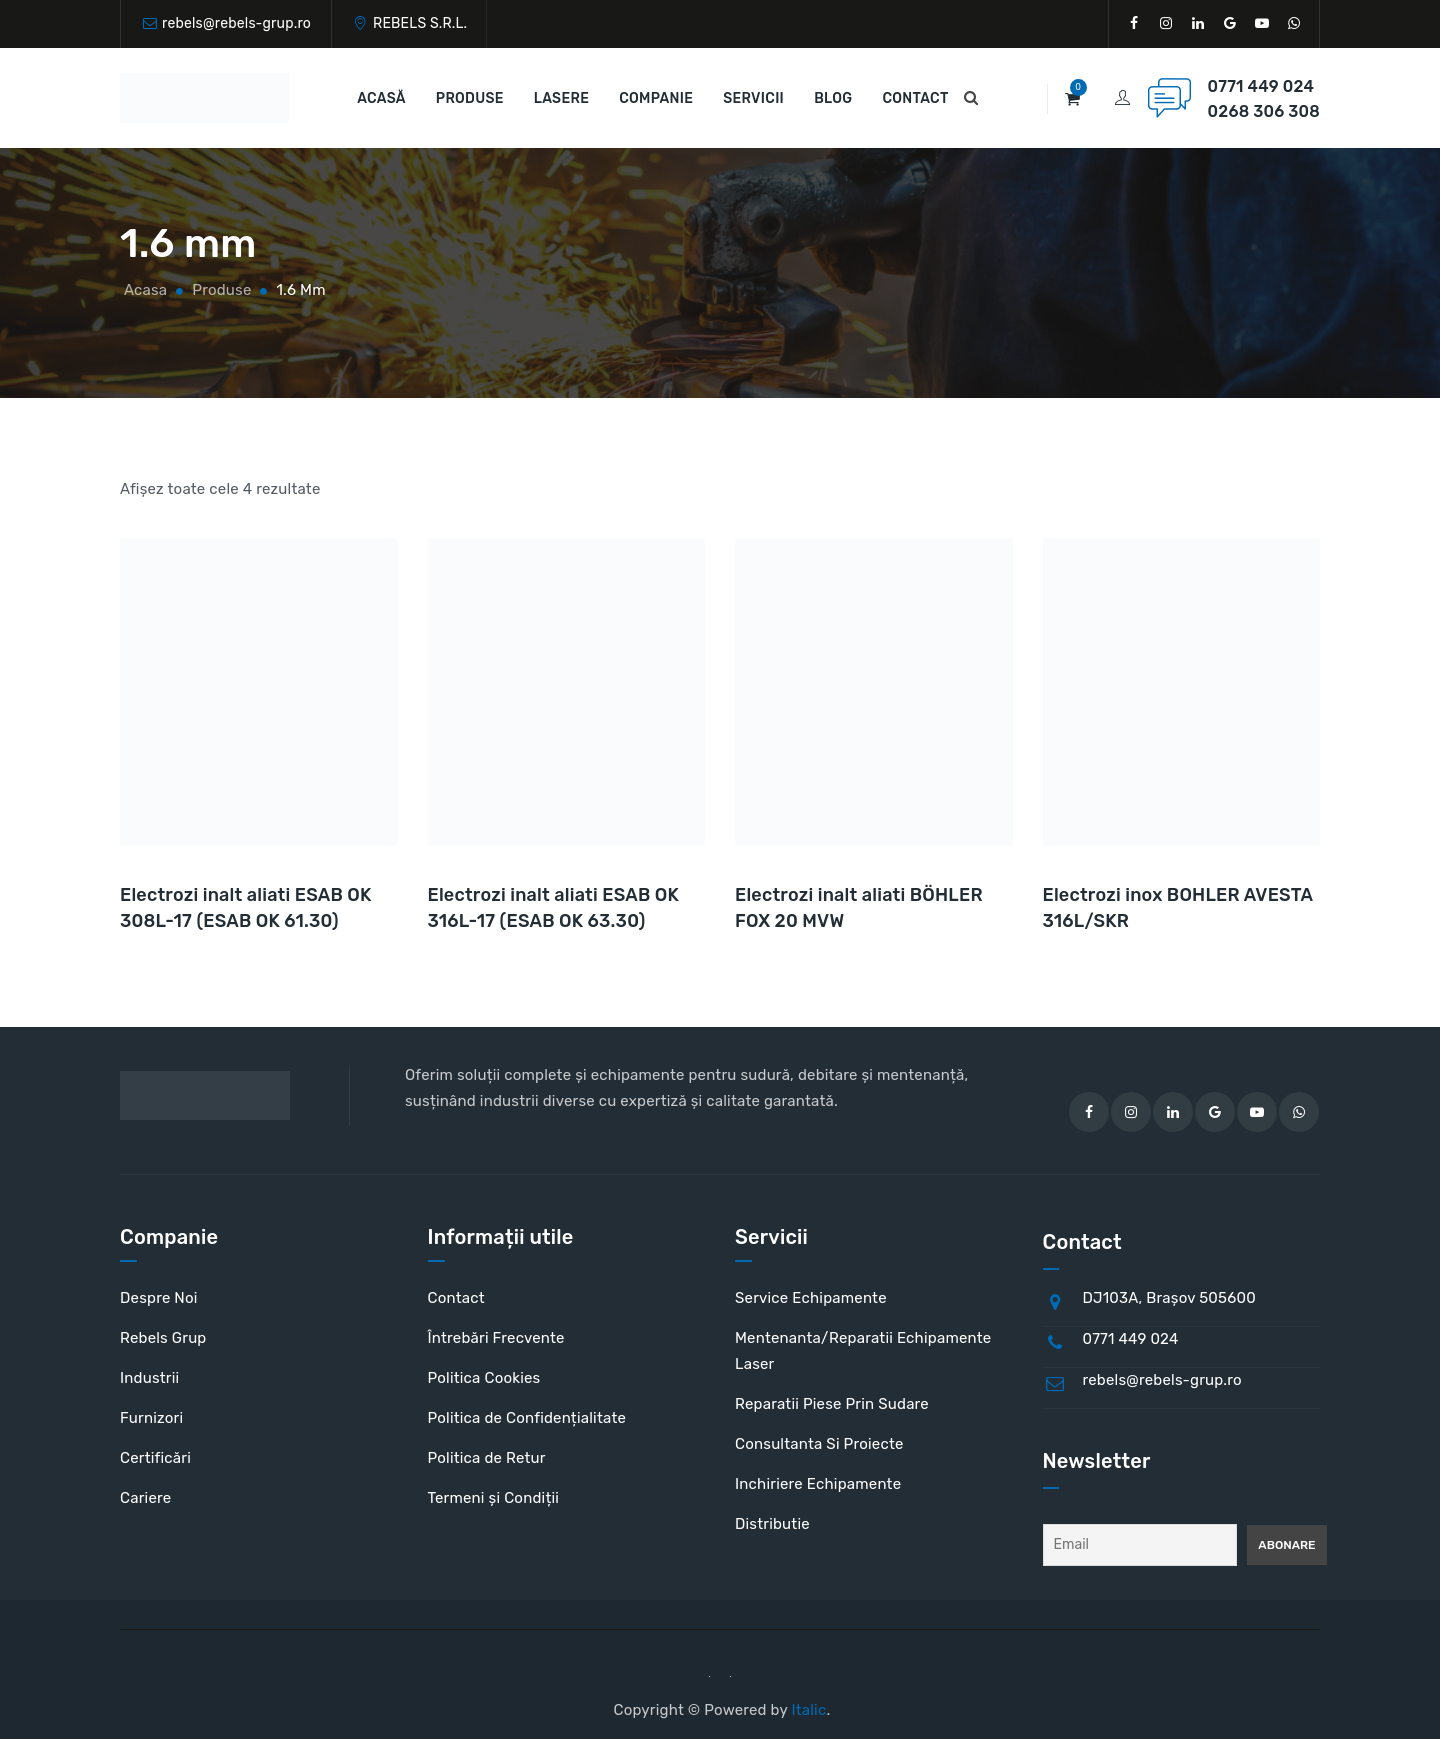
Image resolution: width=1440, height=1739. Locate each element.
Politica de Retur (487, 1458)
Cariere (145, 1498)
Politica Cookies (484, 1378)
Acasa (143, 290)
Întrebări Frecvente (496, 1338)
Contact (915, 98)
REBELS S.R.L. (420, 23)
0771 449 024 (1261, 86)
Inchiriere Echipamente (818, 1484)
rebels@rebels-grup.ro (236, 23)
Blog (833, 98)
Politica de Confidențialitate (527, 1418)
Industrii (149, 1378)
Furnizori (151, 1418)
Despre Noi (159, 1298)
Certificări (155, 1458)
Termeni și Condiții (494, 1498)
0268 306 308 (1264, 111)
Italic (808, 1710)
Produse (470, 98)
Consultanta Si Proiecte (819, 1444)
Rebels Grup (163, 1338)
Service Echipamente (811, 1298)
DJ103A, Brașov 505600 (1169, 1298)
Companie (656, 98)
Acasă (381, 98)
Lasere (561, 98)
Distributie (772, 1524)
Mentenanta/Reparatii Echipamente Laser (863, 1351)
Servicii (753, 98)
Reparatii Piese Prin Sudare (832, 1404)
